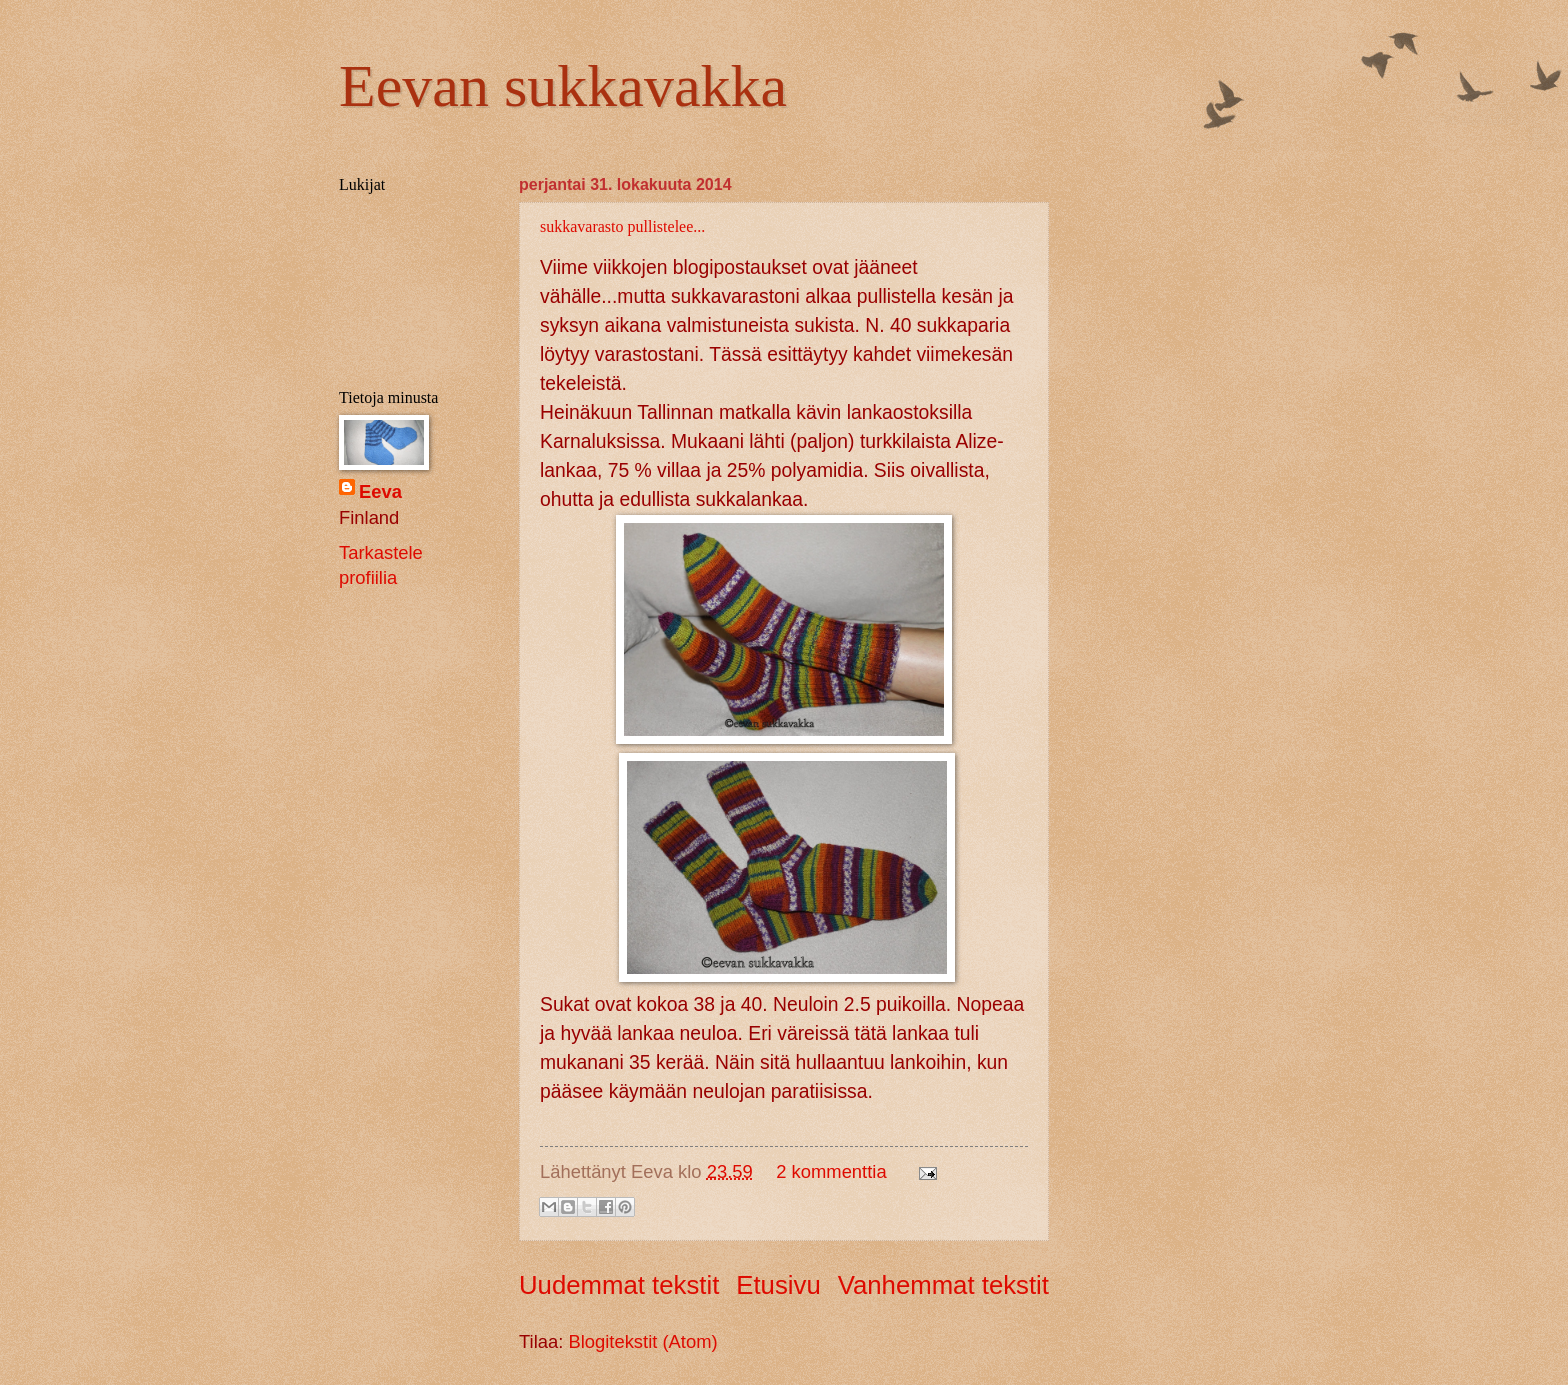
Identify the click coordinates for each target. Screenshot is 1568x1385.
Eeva (380, 491)
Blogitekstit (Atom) (642, 1341)
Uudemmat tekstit (619, 1285)
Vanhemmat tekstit (943, 1285)
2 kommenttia (831, 1171)
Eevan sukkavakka (563, 86)
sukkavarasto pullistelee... (622, 226)
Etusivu (778, 1285)
